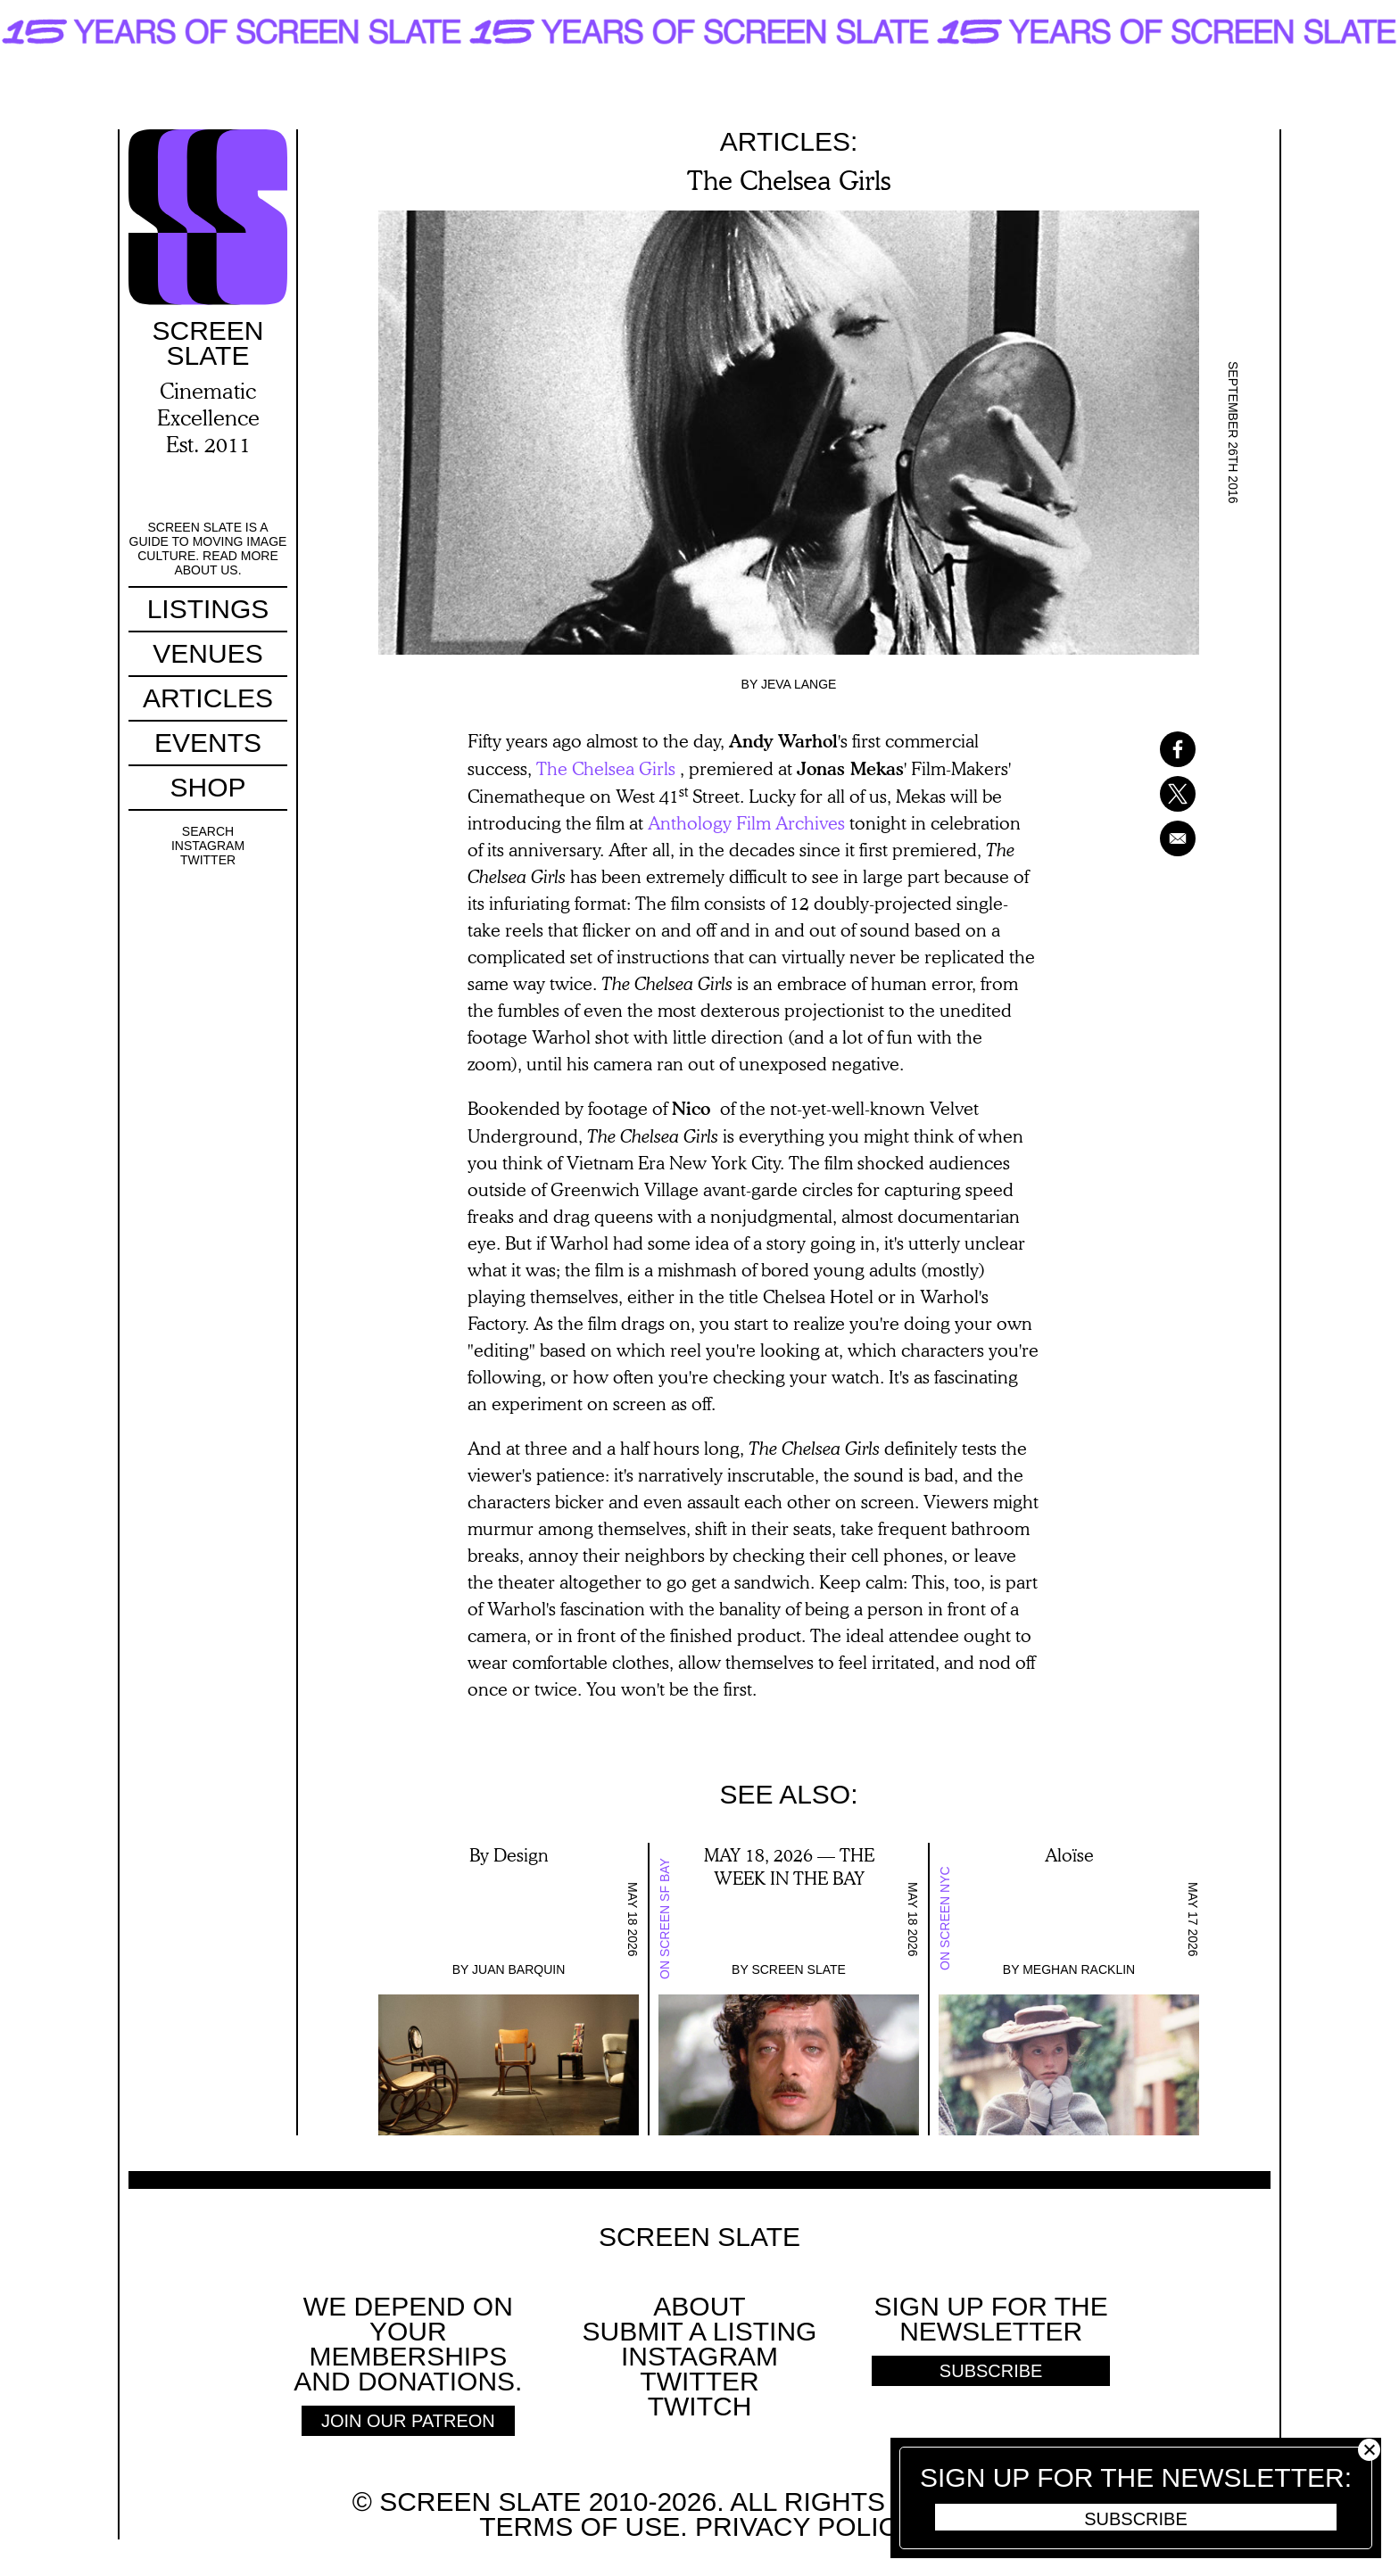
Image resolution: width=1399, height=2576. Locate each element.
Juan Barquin (518, 1969)
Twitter (208, 860)
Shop (207, 787)
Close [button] (1369, 2450)
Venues (207, 653)
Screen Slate (798, 1969)
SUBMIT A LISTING (700, 2331)
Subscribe (1136, 2519)
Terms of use (579, 2526)
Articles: (789, 141)
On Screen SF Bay (665, 1918)
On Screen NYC (945, 1919)
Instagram (207, 845)
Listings (208, 608)
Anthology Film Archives (746, 822)
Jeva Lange (799, 684)
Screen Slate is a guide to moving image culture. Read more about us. (208, 548)
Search (208, 831)
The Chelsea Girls (605, 768)
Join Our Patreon (408, 2421)
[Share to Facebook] (1154, 749)
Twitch (700, 2406)
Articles (208, 698)
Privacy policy (803, 2526)
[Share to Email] (1154, 838)
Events (207, 742)
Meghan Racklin (1078, 1969)
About (699, 2306)
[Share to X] (1154, 794)
